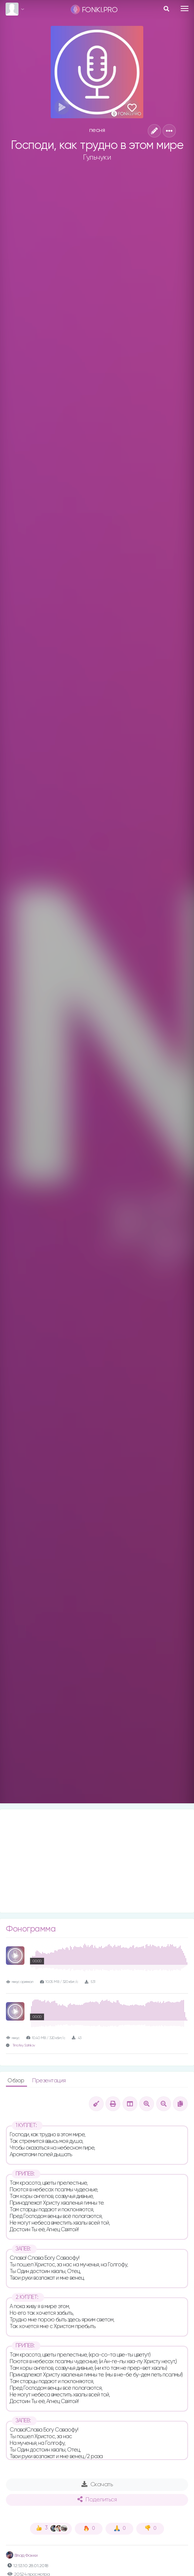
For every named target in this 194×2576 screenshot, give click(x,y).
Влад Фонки (22, 2555)
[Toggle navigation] (184, 8)
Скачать (97, 2484)
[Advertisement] (97, 1861)
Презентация (49, 2080)
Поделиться (97, 2499)
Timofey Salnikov (24, 2045)
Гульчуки (97, 157)
